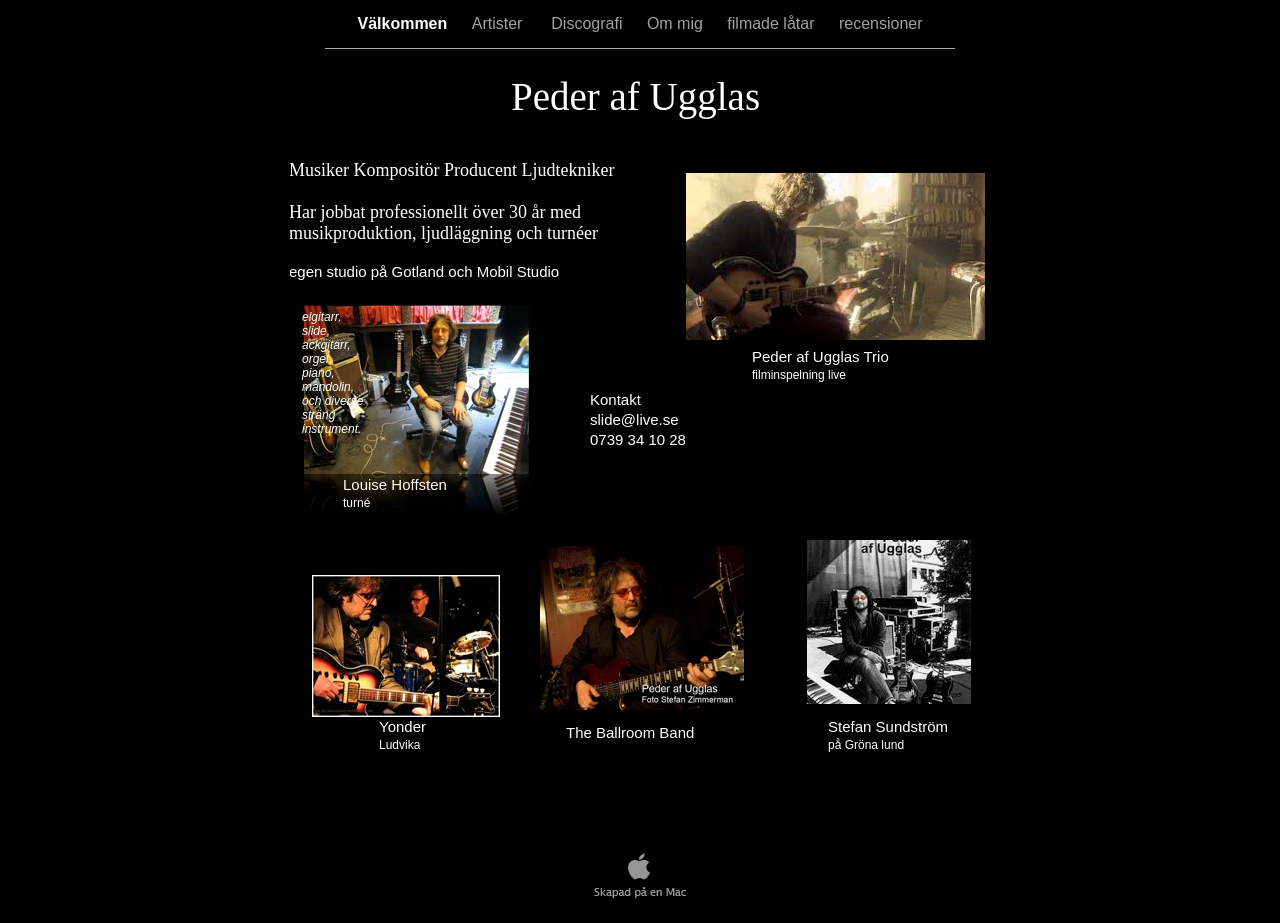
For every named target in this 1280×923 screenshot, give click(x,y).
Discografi (589, 23)
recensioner (881, 23)
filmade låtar (773, 23)
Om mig (677, 23)
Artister (502, 23)
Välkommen (404, 23)
